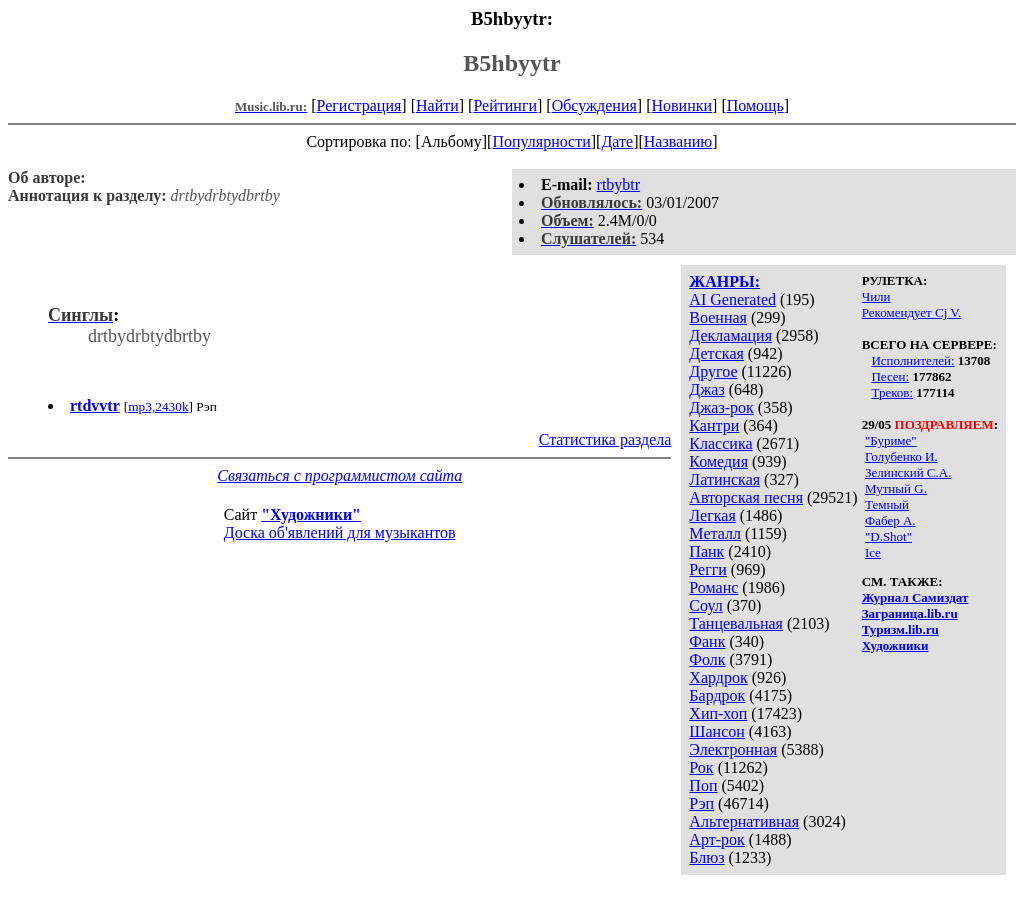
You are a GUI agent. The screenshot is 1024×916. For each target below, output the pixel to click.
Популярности (541, 141)
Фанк (707, 641)
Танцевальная (736, 623)
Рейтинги (505, 105)
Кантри (714, 425)
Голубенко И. (901, 456)
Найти (437, 105)
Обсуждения (594, 105)
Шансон (716, 731)
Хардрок (718, 677)
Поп (703, 785)
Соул (705, 605)
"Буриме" (891, 440)
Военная (718, 317)
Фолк (707, 659)
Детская (716, 353)
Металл (715, 533)
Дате (617, 141)
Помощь (755, 105)
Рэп (701, 803)
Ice (873, 552)
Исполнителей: (912, 360)
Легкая (712, 515)
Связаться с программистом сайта (339, 475)
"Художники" (311, 514)
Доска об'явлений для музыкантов (340, 532)
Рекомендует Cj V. (912, 312)
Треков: (892, 392)
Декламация (730, 335)
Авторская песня (746, 497)
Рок (701, 767)
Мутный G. (896, 488)
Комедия (718, 461)
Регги (707, 569)
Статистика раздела (605, 439)
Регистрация (359, 105)
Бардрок (717, 695)
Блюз (706, 857)
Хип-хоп (718, 713)
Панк (706, 551)
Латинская (724, 479)
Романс (713, 587)
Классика (720, 443)
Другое (713, 371)
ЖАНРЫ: (724, 281)
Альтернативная (744, 821)
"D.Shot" (888, 536)
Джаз (706, 389)
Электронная (733, 749)
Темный (887, 504)
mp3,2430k (158, 406)
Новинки (681, 105)
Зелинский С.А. (908, 472)
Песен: (890, 376)
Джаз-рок (721, 407)
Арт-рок (716, 839)
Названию (678, 141)
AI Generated (732, 299)
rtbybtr (619, 184)
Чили (876, 296)
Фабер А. (890, 520)
